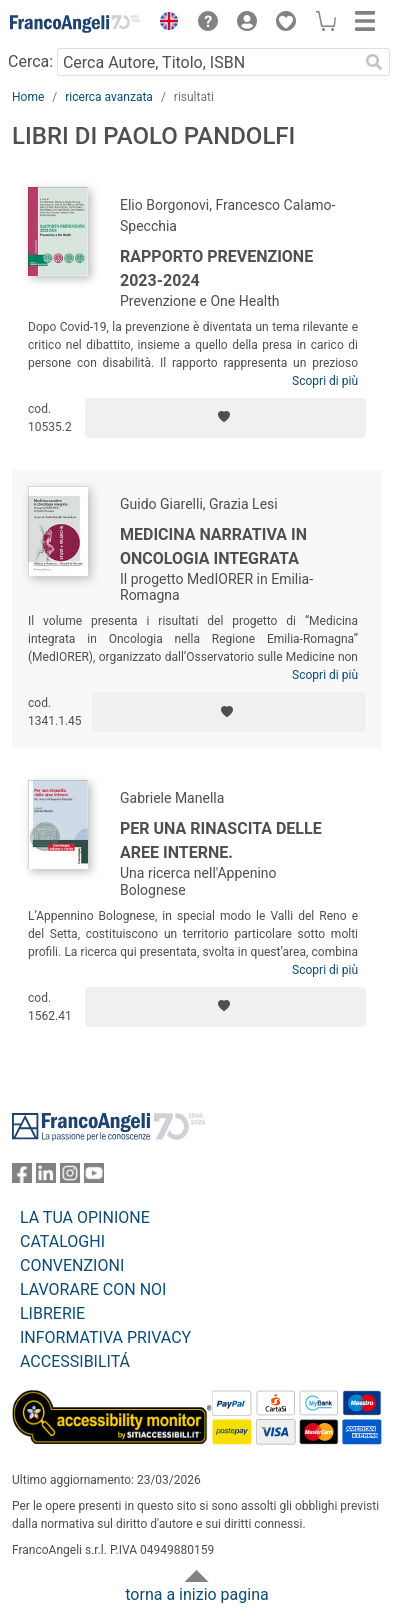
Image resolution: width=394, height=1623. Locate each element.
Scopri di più (325, 381)
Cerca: (30, 61)
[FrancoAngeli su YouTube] (94, 1177)
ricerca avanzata (109, 97)
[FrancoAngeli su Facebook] (22, 1177)
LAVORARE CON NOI (93, 1289)
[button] (164, 24)
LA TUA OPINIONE (85, 1217)
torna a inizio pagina (196, 1594)
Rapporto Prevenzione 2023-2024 (216, 268)
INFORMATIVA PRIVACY (105, 1337)
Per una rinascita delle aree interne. (221, 840)
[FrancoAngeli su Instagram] (70, 1177)
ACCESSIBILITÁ (75, 1361)
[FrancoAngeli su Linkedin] (46, 1177)
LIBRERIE (52, 1313)
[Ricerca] (374, 62)
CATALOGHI (62, 1241)
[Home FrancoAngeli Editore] (75, 24)
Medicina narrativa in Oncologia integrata (213, 546)
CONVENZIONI (72, 1265)
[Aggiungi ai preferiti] (225, 418)
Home (28, 97)
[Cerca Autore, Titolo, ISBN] (207, 62)
